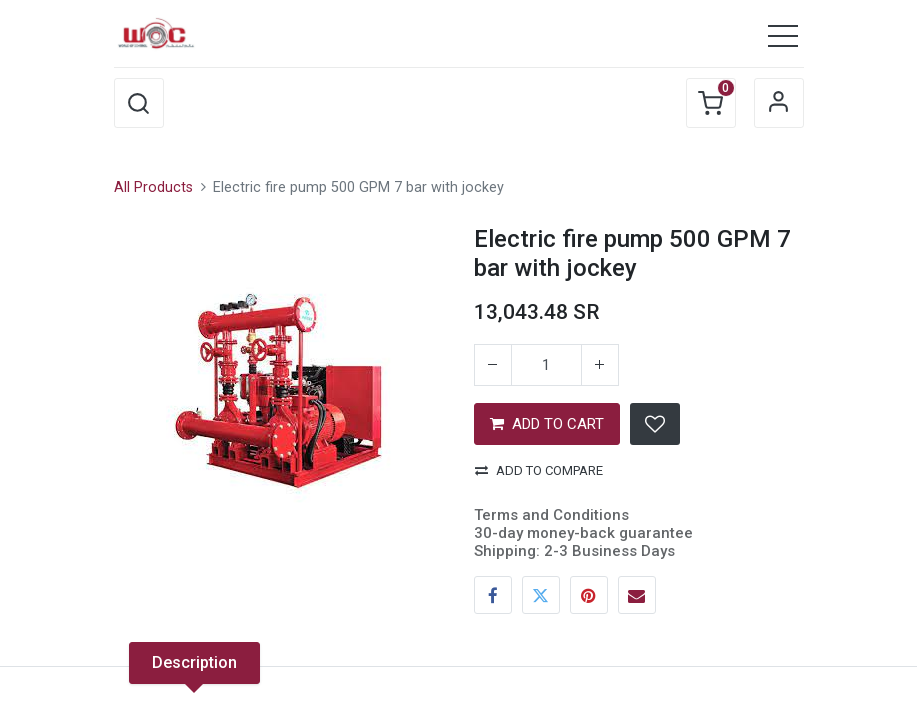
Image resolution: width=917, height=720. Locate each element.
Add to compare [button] (539, 470)
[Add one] (600, 365)
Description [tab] (194, 662)
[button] (139, 103)
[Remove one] (493, 365)
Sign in (779, 103)
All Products (153, 187)
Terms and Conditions (551, 515)
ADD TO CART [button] (547, 424)
